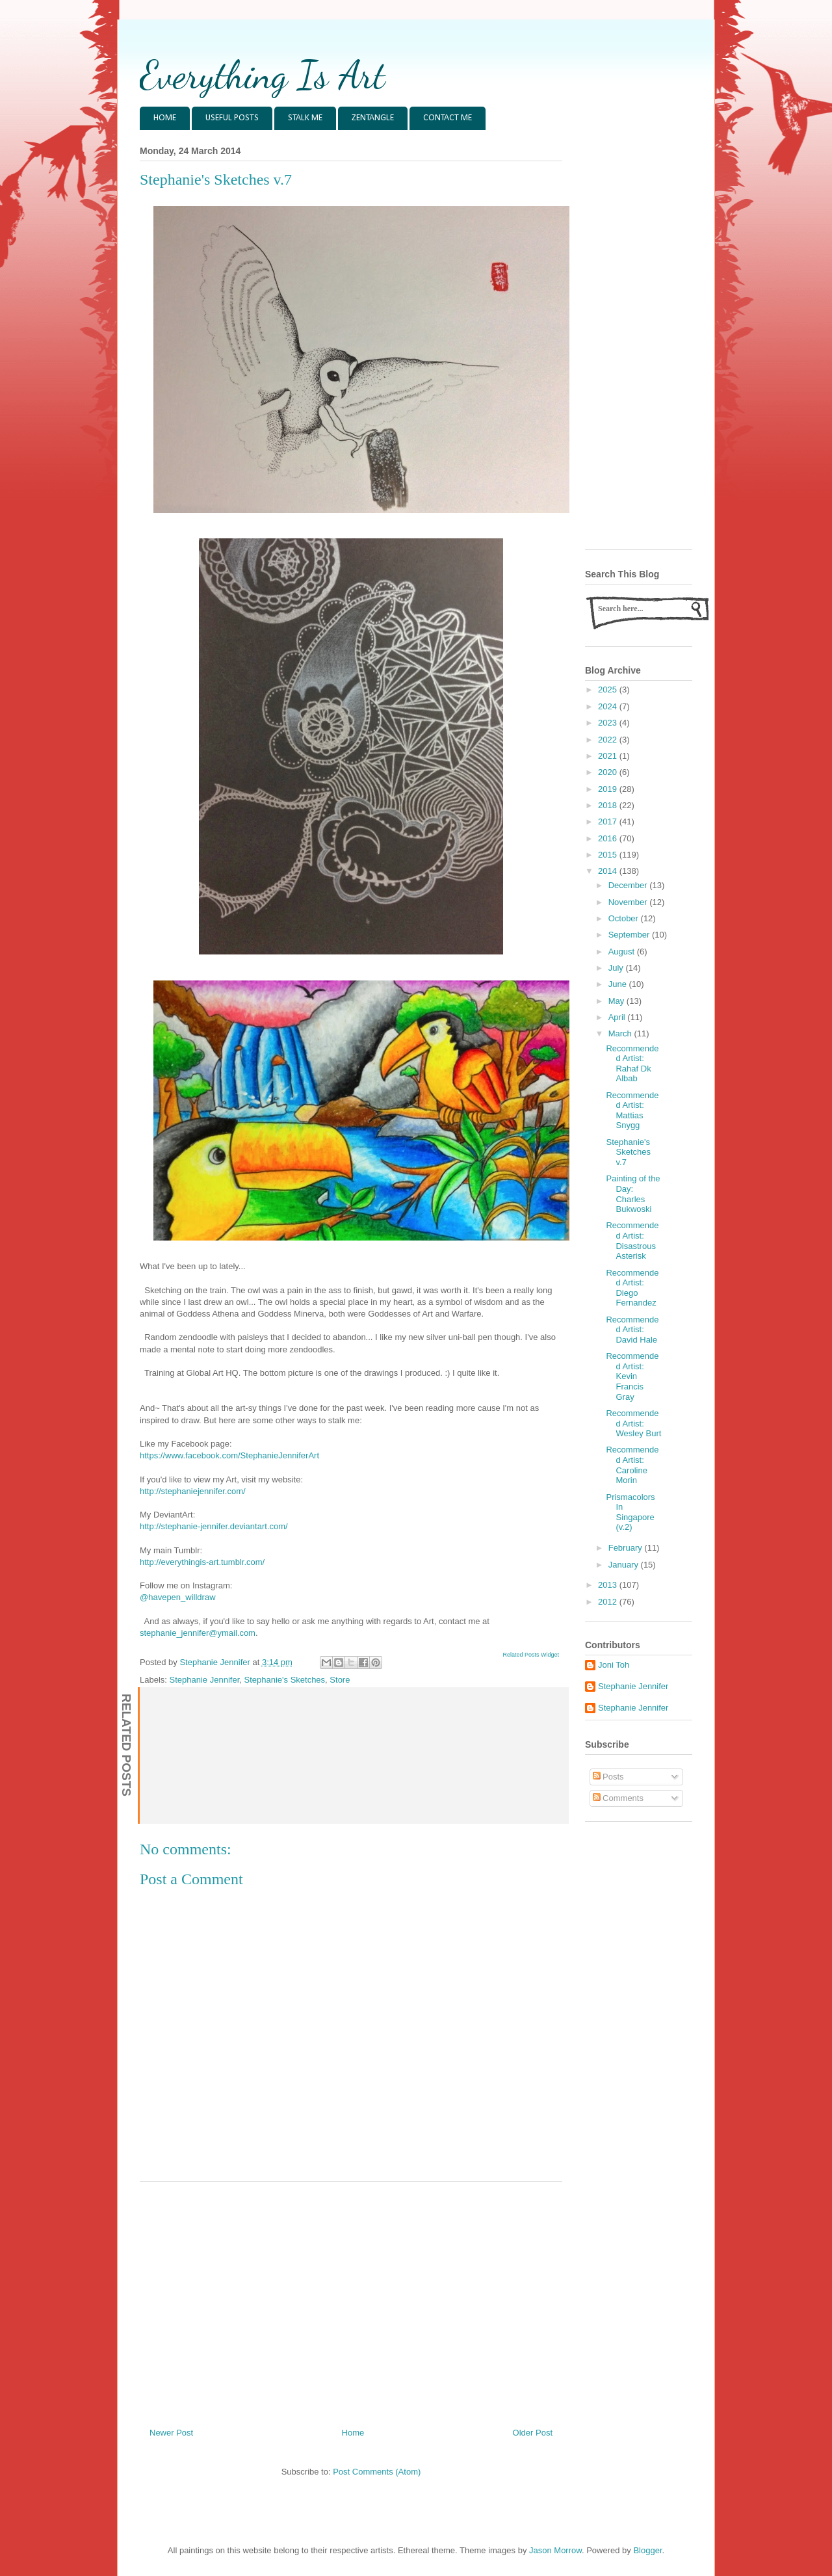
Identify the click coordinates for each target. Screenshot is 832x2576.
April (618, 1017)
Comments (618, 1798)
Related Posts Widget (530, 1654)
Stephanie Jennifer (205, 1680)
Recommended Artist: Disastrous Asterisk (632, 1240)
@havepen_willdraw (178, 1597)
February (626, 1548)
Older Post (532, 2433)
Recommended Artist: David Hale (632, 1330)
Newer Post (171, 2433)
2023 (608, 723)
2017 (608, 821)
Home (353, 2433)
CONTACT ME (447, 118)
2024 (608, 706)
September (630, 935)
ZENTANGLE (373, 118)
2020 (608, 772)
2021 (608, 756)
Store (340, 1680)
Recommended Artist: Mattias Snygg (632, 1110)
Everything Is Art (262, 74)
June (618, 984)
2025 (608, 689)
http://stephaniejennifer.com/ (193, 1491)
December (629, 885)
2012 (608, 1602)
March (621, 1033)
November (629, 902)
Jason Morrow (555, 2550)
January (624, 1565)
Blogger (647, 2550)
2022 (608, 739)
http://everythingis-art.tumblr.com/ (202, 1562)
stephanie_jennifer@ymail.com (197, 1633)
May (617, 1001)
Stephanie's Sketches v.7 (628, 1152)
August (622, 951)
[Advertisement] (351, 2299)
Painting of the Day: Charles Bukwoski (633, 1194)
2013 (608, 1585)
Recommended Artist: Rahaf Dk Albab (632, 1064)
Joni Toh (613, 1665)
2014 (608, 871)
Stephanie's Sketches (284, 1680)
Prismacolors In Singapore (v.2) (630, 1512)
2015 (608, 855)
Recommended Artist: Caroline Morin (632, 1465)
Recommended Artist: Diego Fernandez (632, 1288)
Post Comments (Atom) (377, 2472)
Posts (608, 1776)
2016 (608, 838)
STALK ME (305, 118)
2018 (608, 805)
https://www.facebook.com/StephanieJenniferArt (229, 1455)
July (617, 968)
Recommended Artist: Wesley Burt (633, 1423)
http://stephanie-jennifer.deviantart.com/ (214, 1526)
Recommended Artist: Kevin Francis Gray (632, 1376)
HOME (164, 118)
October (624, 918)
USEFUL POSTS (232, 118)
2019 (608, 789)
